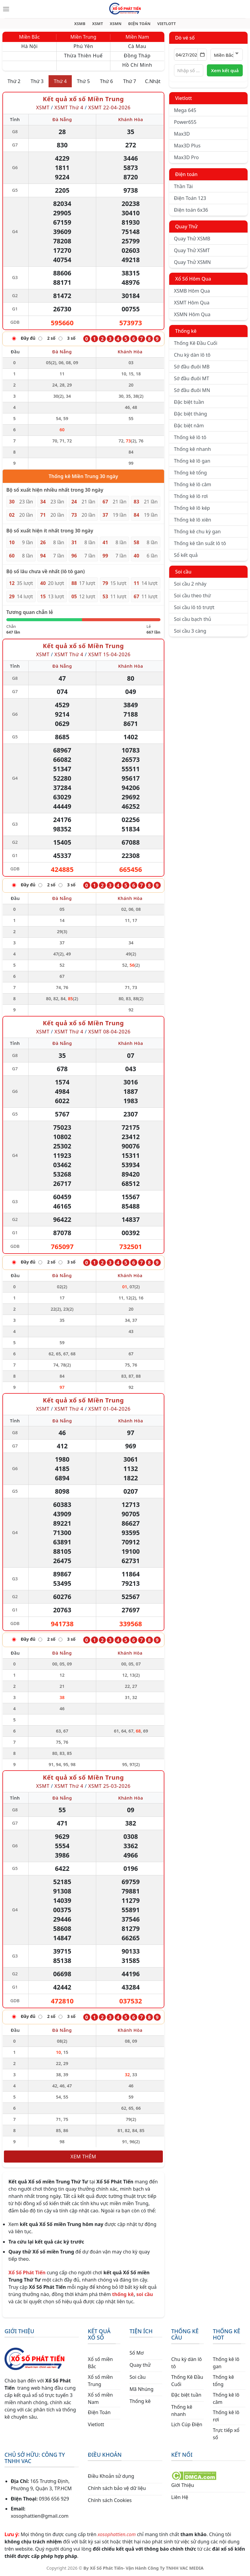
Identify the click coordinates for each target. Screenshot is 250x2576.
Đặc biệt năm (189, 425)
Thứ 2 (14, 81)
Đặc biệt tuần (189, 402)
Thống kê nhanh (192, 449)
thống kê (123, 2294)
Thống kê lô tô (190, 437)
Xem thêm (83, 2157)
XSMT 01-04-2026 (109, 1409)
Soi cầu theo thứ (192, 596)
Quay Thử (186, 226)
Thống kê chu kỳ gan (197, 531)
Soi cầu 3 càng (190, 631)
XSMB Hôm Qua (192, 291)
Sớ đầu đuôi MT (191, 378)
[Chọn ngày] (190, 55)
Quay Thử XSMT (192, 250)
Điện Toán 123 (190, 198)
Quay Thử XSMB (192, 239)
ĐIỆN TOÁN (139, 23)
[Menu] (6, 9)
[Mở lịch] (202, 55)
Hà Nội (29, 46)
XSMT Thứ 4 (69, 107)
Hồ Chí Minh (137, 65)
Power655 (185, 122)
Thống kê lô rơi (191, 496)
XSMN (116, 23)
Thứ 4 (60, 81)
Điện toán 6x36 (191, 210)
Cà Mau (137, 46)
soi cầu (144, 2294)
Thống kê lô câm (192, 484)
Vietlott (183, 98)
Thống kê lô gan (192, 461)
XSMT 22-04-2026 (109, 107)
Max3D (182, 134)
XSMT (97, 23)
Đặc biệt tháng (190, 414)
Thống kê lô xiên (192, 520)
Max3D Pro (186, 157)
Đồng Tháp (137, 56)
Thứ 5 (83, 81)
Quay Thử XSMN (192, 262)
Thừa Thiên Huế (83, 56)
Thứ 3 (37, 81)
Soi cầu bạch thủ (192, 619)
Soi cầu (183, 572)
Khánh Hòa (130, 120)
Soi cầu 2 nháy (190, 584)
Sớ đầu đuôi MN (192, 390)
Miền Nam (137, 37)
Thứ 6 (106, 81)
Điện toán (186, 174)
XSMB (80, 23)
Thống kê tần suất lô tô (200, 543)
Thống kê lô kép (192, 508)
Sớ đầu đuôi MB (192, 367)
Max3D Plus (187, 146)
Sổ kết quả (186, 555)
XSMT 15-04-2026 (109, 654)
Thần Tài (183, 186)
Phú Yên (83, 46)
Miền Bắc (29, 37)
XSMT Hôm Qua (192, 303)
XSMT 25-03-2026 (109, 1786)
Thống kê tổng (190, 473)
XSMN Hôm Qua (192, 314)
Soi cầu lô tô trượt (194, 607)
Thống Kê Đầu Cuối (195, 343)
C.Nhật (152, 81)
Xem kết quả (225, 71)
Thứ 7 (129, 81)
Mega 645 (185, 110)
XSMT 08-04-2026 (109, 1031)
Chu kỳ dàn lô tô (192, 355)
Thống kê (186, 331)
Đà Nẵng (62, 120)
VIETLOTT (166, 23)
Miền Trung (83, 37)
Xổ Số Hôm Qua (193, 279)
